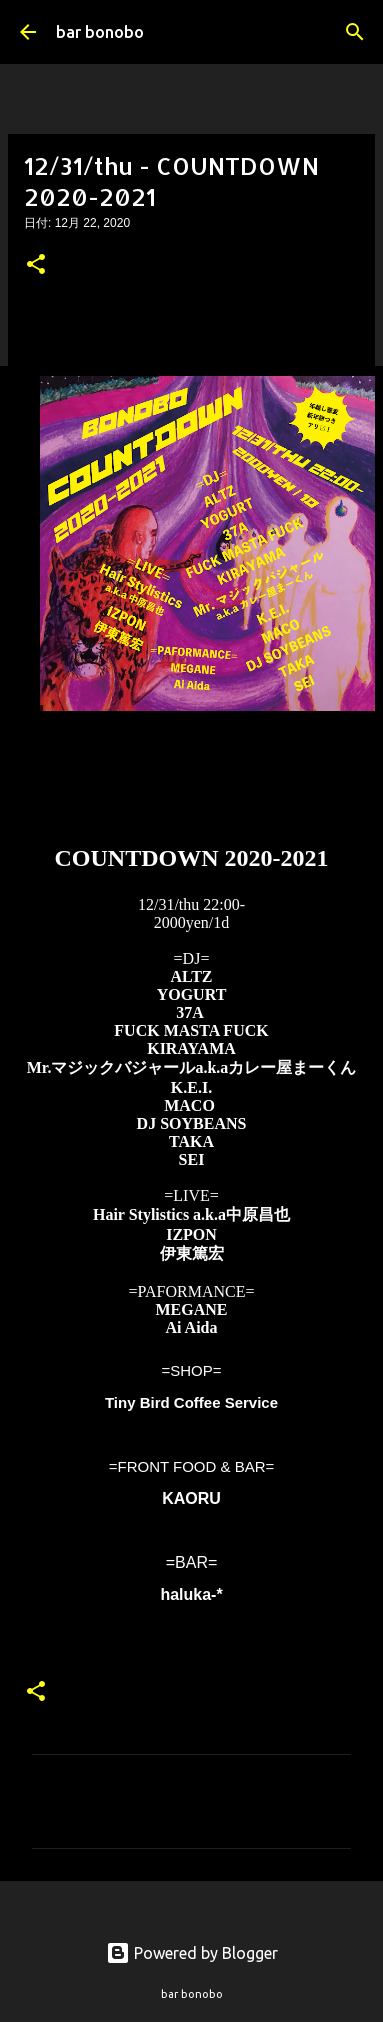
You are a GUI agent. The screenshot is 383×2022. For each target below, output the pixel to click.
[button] (36, 266)
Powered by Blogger (192, 1953)
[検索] (355, 32)
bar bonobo (100, 32)
